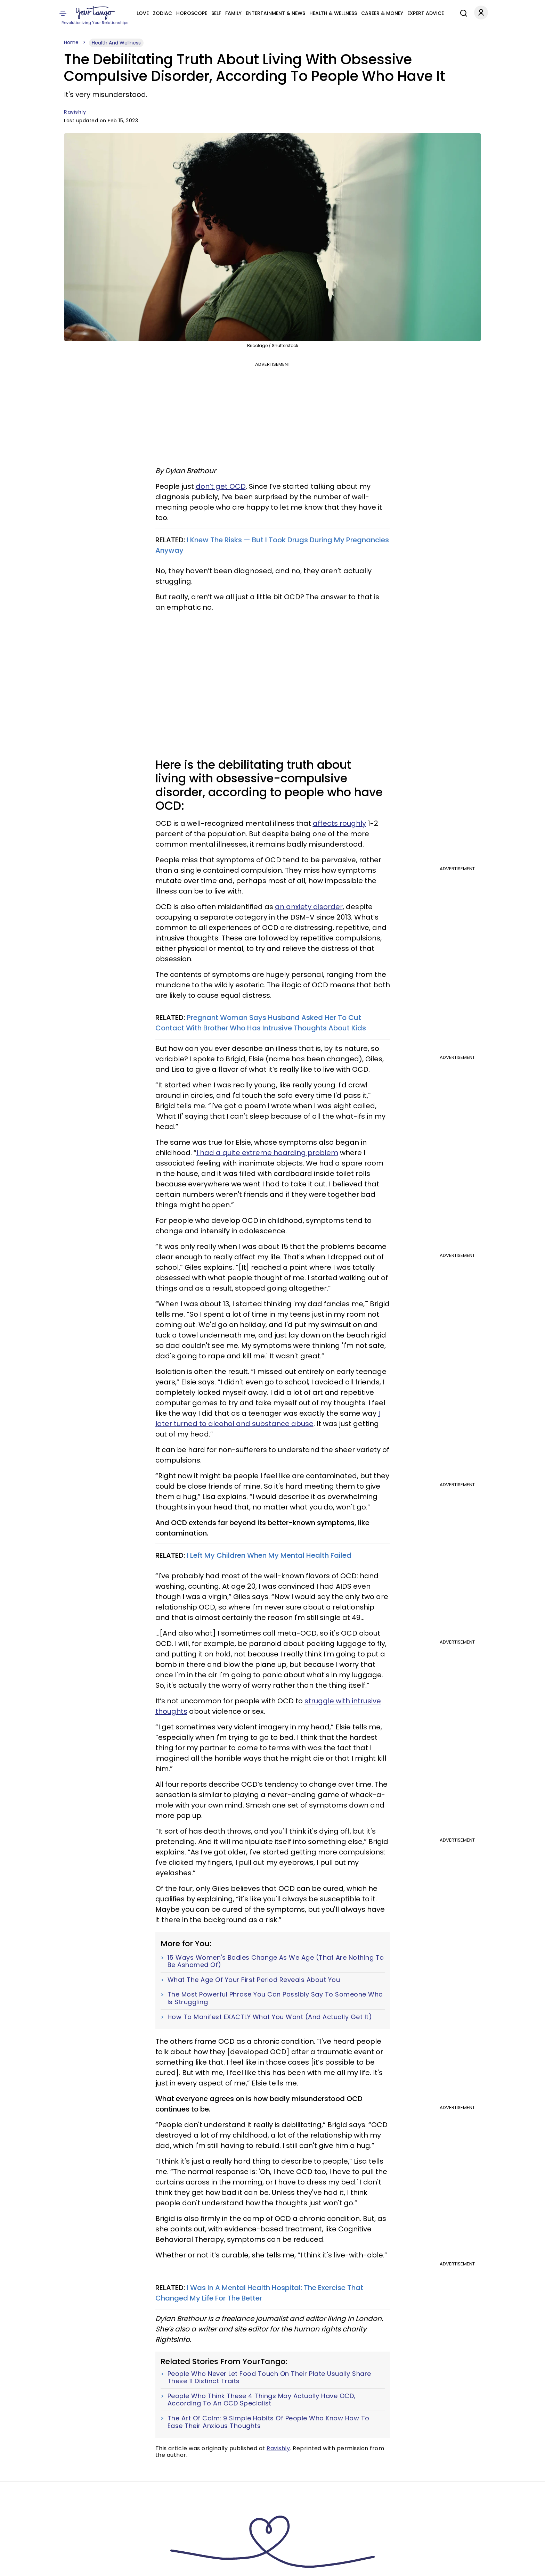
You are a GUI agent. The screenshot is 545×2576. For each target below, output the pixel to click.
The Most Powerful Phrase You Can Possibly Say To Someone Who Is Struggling (275, 1998)
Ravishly (75, 111)
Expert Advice (425, 13)
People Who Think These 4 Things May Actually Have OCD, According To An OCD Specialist (262, 2399)
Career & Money (382, 13)
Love (143, 13)
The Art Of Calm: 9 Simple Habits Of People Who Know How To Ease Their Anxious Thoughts (268, 2421)
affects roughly (339, 823)
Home (71, 42)
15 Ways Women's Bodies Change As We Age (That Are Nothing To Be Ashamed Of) (276, 1961)
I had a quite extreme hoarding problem (267, 1153)
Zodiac (162, 13)
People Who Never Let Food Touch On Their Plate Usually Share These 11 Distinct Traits (269, 2377)
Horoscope (191, 13)
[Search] (462, 12)
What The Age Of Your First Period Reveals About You (254, 1980)
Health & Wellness (333, 13)
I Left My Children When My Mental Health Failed (269, 1555)
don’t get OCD (221, 486)
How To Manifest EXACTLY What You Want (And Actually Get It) (270, 2017)
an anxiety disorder (309, 907)
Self (216, 13)
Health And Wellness (116, 42)
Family (233, 13)
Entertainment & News (275, 13)
